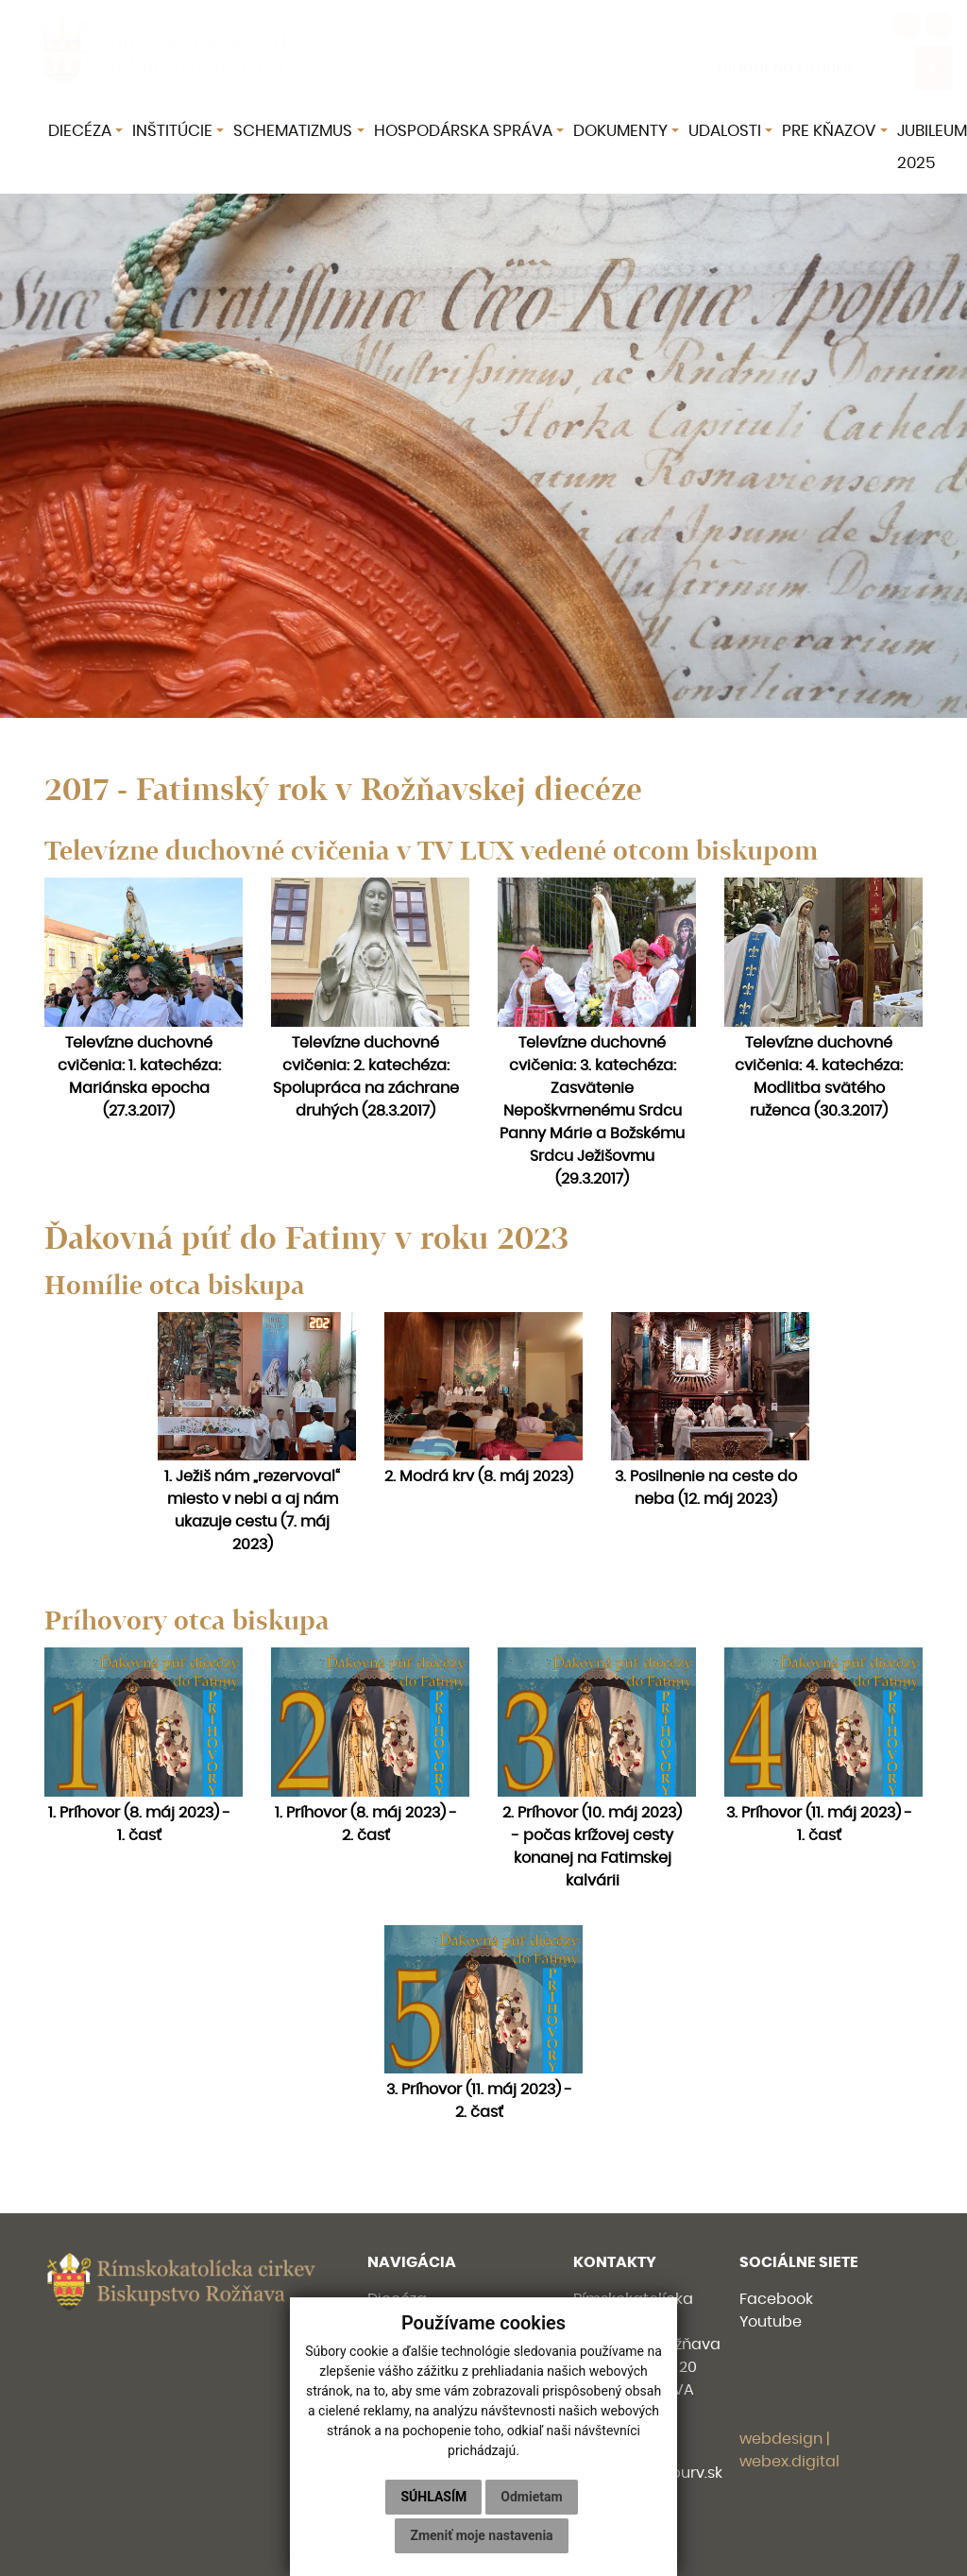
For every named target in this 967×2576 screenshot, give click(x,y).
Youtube (770, 2321)
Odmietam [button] (531, 2496)
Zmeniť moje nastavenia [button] (481, 2535)
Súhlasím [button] (433, 2496)
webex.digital (789, 2461)
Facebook (776, 2299)
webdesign (781, 2439)
